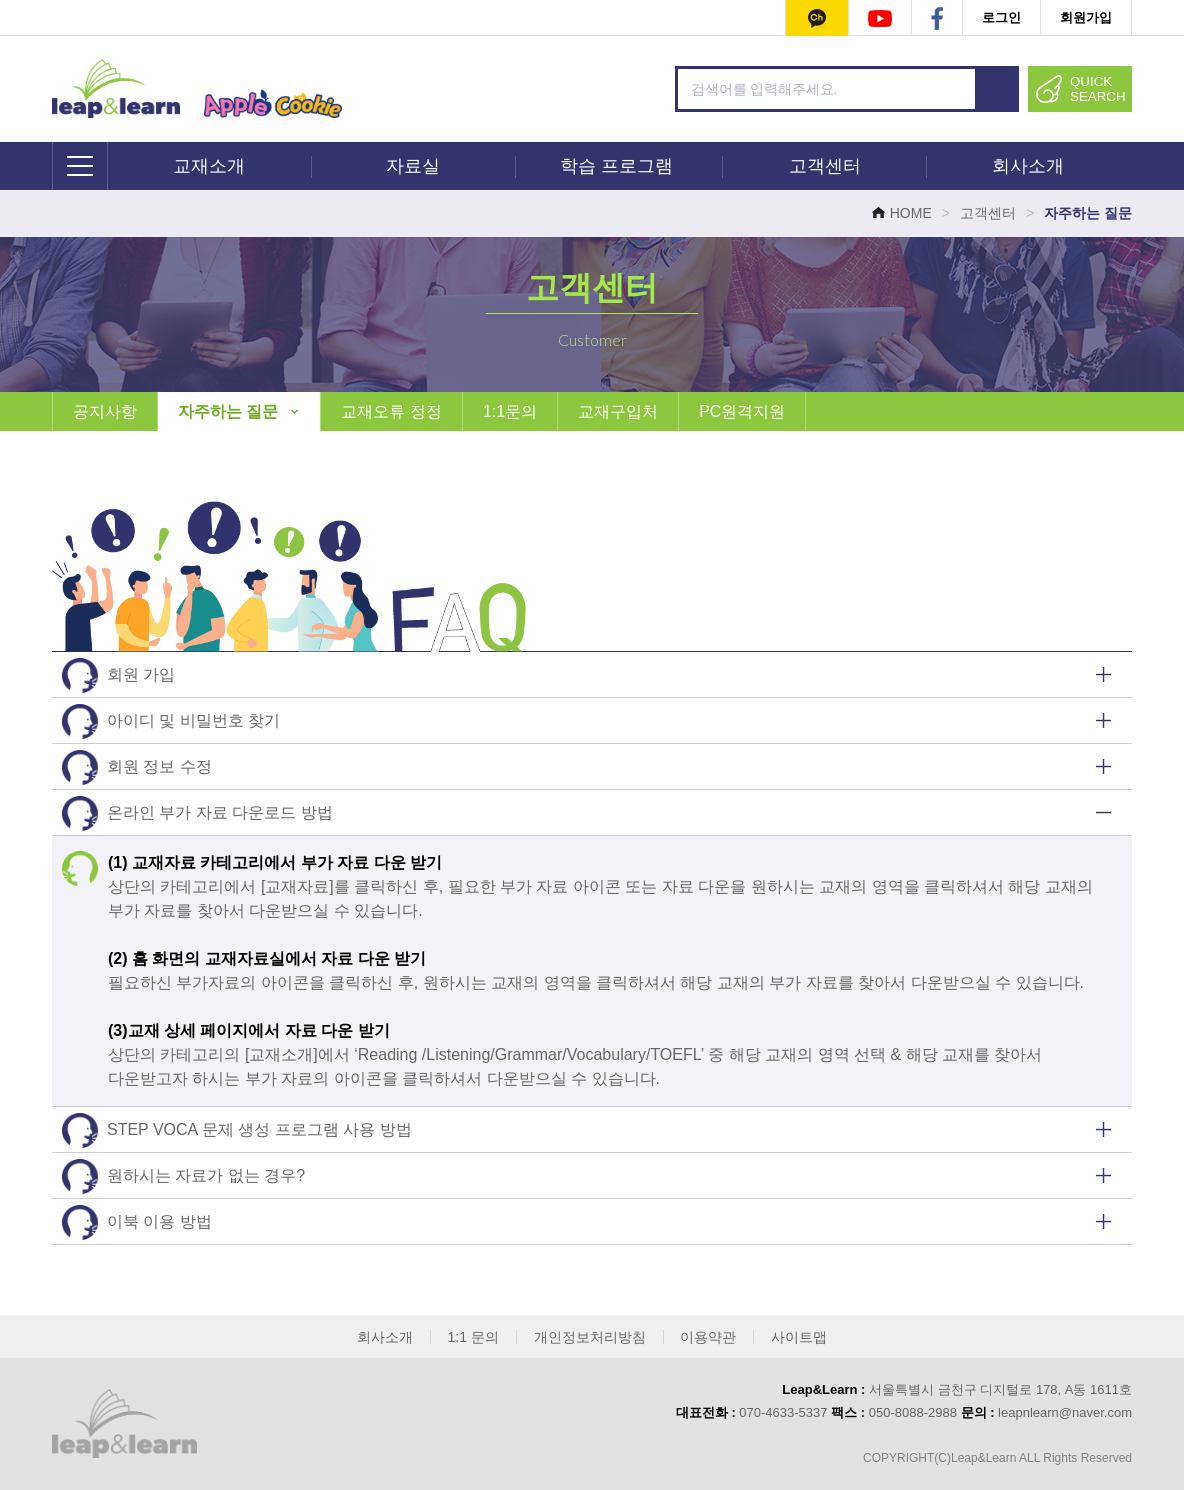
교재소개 (209, 166)
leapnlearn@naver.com (1065, 1412)
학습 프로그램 (616, 166)
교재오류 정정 (391, 411)
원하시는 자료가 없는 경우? (183, 1176)
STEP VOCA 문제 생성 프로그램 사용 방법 (237, 1130)
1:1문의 (510, 411)
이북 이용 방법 (137, 1222)
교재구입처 (618, 411)
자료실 (413, 166)
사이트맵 (799, 1337)
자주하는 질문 (239, 411)
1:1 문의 (473, 1337)
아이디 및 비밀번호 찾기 (171, 721)
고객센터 (825, 166)
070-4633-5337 (783, 1412)
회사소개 (1028, 166)
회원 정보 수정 (137, 767)
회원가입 (1086, 17)
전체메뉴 (81, 166)
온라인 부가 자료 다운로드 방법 (197, 813)
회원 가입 (118, 675)
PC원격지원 (742, 411)
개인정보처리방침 (590, 1337)
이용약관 (708, 1337)
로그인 (1001, 17)
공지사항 (105, 411)
